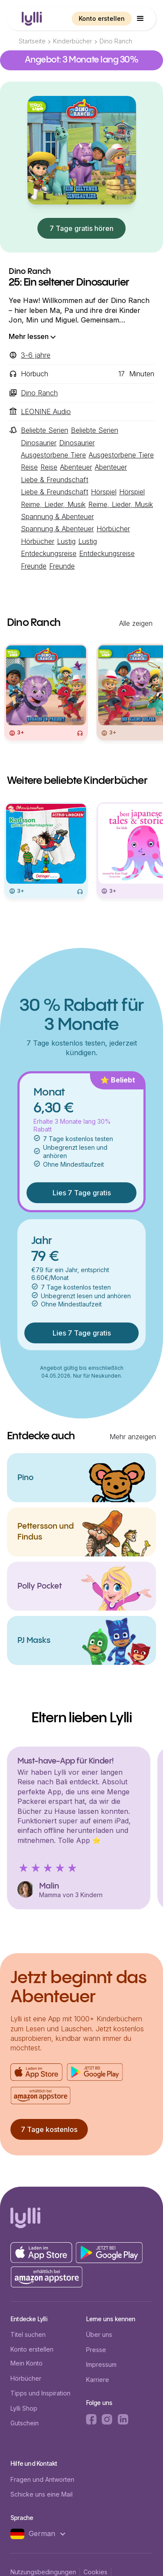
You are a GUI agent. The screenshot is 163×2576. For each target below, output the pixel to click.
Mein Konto (26, 2363)
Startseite (32, 41)
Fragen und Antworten (42, 2479)
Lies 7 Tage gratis (82, 1192)
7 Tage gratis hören (81, 228)
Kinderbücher (72, 41)
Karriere (97, 2379)
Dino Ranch (116, 41)
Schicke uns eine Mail (41, 2494)
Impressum (101, 2364)
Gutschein (24, 2423)
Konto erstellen (102, 18)
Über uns (99, 2334)
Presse (96, 2349)
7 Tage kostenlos (49, 2129)
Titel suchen (28, 2334)
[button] (140, 18)
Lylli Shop (23, 2408)
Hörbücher (25, 2378)
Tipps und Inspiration (40, 2393)
